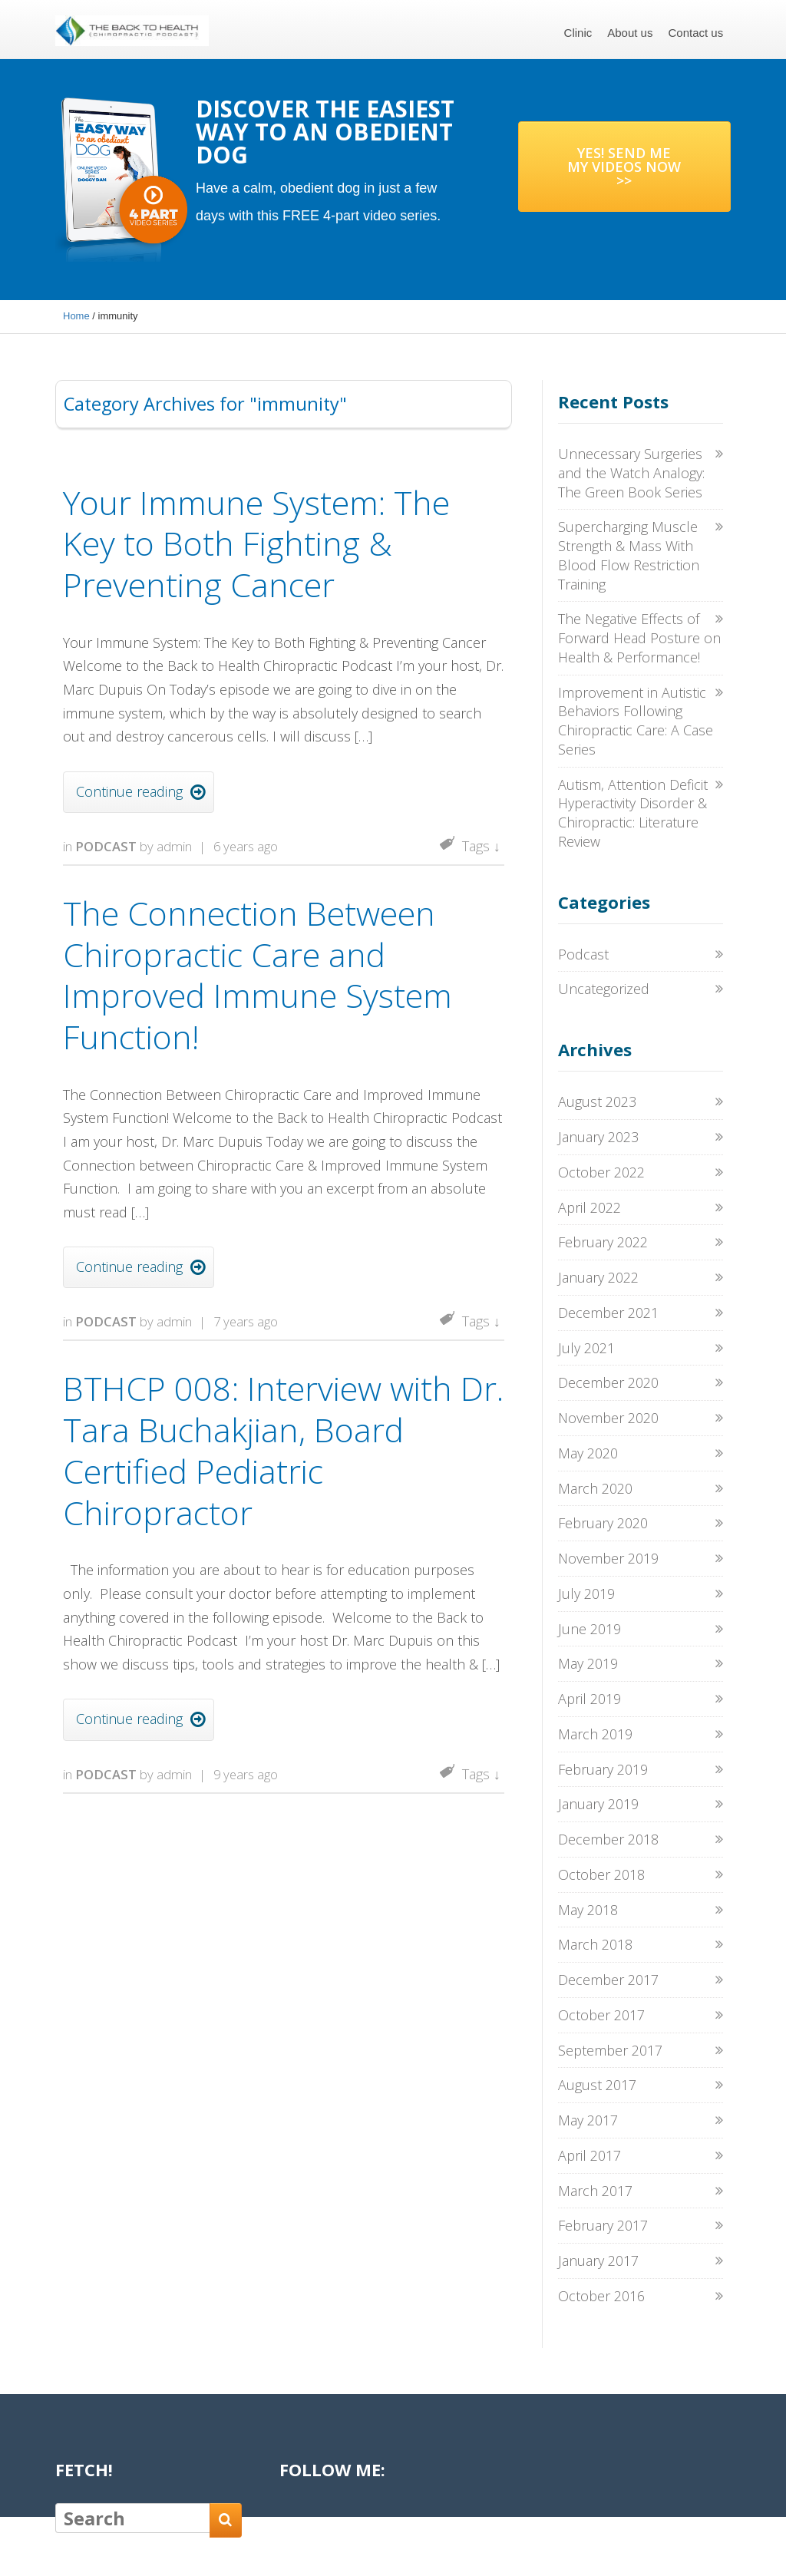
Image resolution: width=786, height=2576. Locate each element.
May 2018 (588, 1910)
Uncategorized (603, 988)
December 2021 (608, 1312)
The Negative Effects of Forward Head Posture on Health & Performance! (639, 637)
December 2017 (608, 1979)
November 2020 (608, 1418)
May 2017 (588, 2120)
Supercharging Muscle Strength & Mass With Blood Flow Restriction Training (628, 555)
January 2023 (598, 1137)
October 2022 (601, 1172)
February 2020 (603, 1523)
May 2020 (588, 1453)
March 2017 (595, 2190)
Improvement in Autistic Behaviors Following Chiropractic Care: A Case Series (635, 720)
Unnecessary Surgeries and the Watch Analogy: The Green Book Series (631, 472)
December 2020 (608, 1382)
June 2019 (589, 1629)
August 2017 (597, 2085)
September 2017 (610, 2050)
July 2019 (586, 1593)
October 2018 (601, 1874)
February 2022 (603, 1242)
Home (76, 316)
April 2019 (589, 1698)
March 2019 (595, 1734)
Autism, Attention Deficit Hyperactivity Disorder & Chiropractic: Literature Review (633, 812)
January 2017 (598, 2260)
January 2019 (598, 1804)
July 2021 (586, 1348)
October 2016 (601, 2296)
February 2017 (603, 2225)
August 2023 (597, 1101)
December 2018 (608, 1839)
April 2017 (589, 2155)
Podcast (106, 846)
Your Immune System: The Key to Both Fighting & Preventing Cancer (256, 544)
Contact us (695, 32)
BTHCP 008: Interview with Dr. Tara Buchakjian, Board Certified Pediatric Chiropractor (283, 1450)
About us (629, 32)
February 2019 (603, 1769)
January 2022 (598, 1277)
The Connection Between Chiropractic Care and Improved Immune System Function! (257, 974)
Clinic (578, 32)
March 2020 (595, 1488)
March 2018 (595, 1944)
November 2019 (608, 1558)
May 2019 (588, 1663)
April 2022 (589, 1207)
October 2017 (601, 2015)
